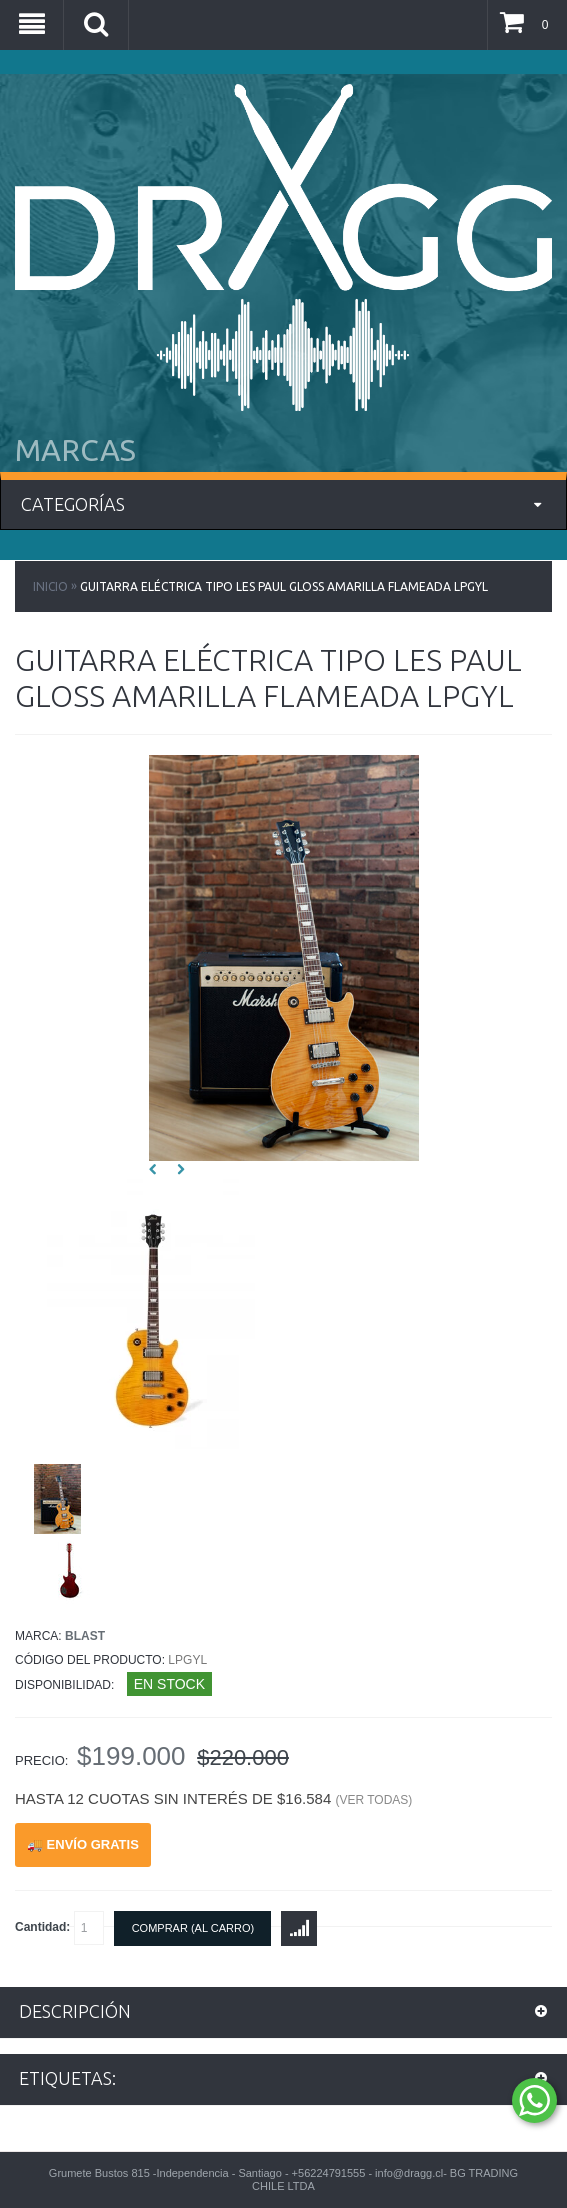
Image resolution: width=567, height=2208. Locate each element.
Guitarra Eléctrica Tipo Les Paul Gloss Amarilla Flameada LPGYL (284, 586)
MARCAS (75, 450)
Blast (85, 1636)
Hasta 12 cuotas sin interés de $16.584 (213, 1798)
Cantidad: (59, 1928)
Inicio (50, 586)
